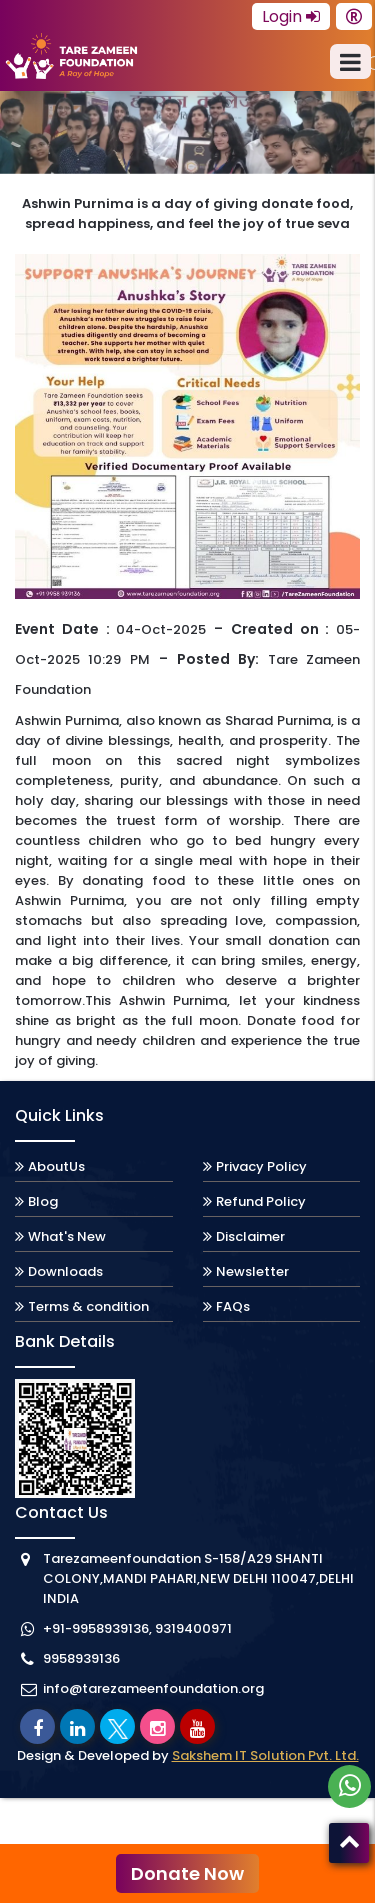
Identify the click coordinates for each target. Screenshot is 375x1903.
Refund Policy (261, 1201)
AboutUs (56, 1166)
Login (291, 16)
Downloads (65, 1271)
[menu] (350, 61)
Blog (43, 1201)
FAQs (233, 1306)
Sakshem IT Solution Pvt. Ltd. (265, 1755)
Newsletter (252, 1271)
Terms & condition (88, 1306)
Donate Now (187, 1873)
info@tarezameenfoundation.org (153, 1688)
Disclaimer (250, 1236)
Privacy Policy (261, 1166)
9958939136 (81, 1658)
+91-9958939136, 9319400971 (137, 1628)
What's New (67, 1236)
